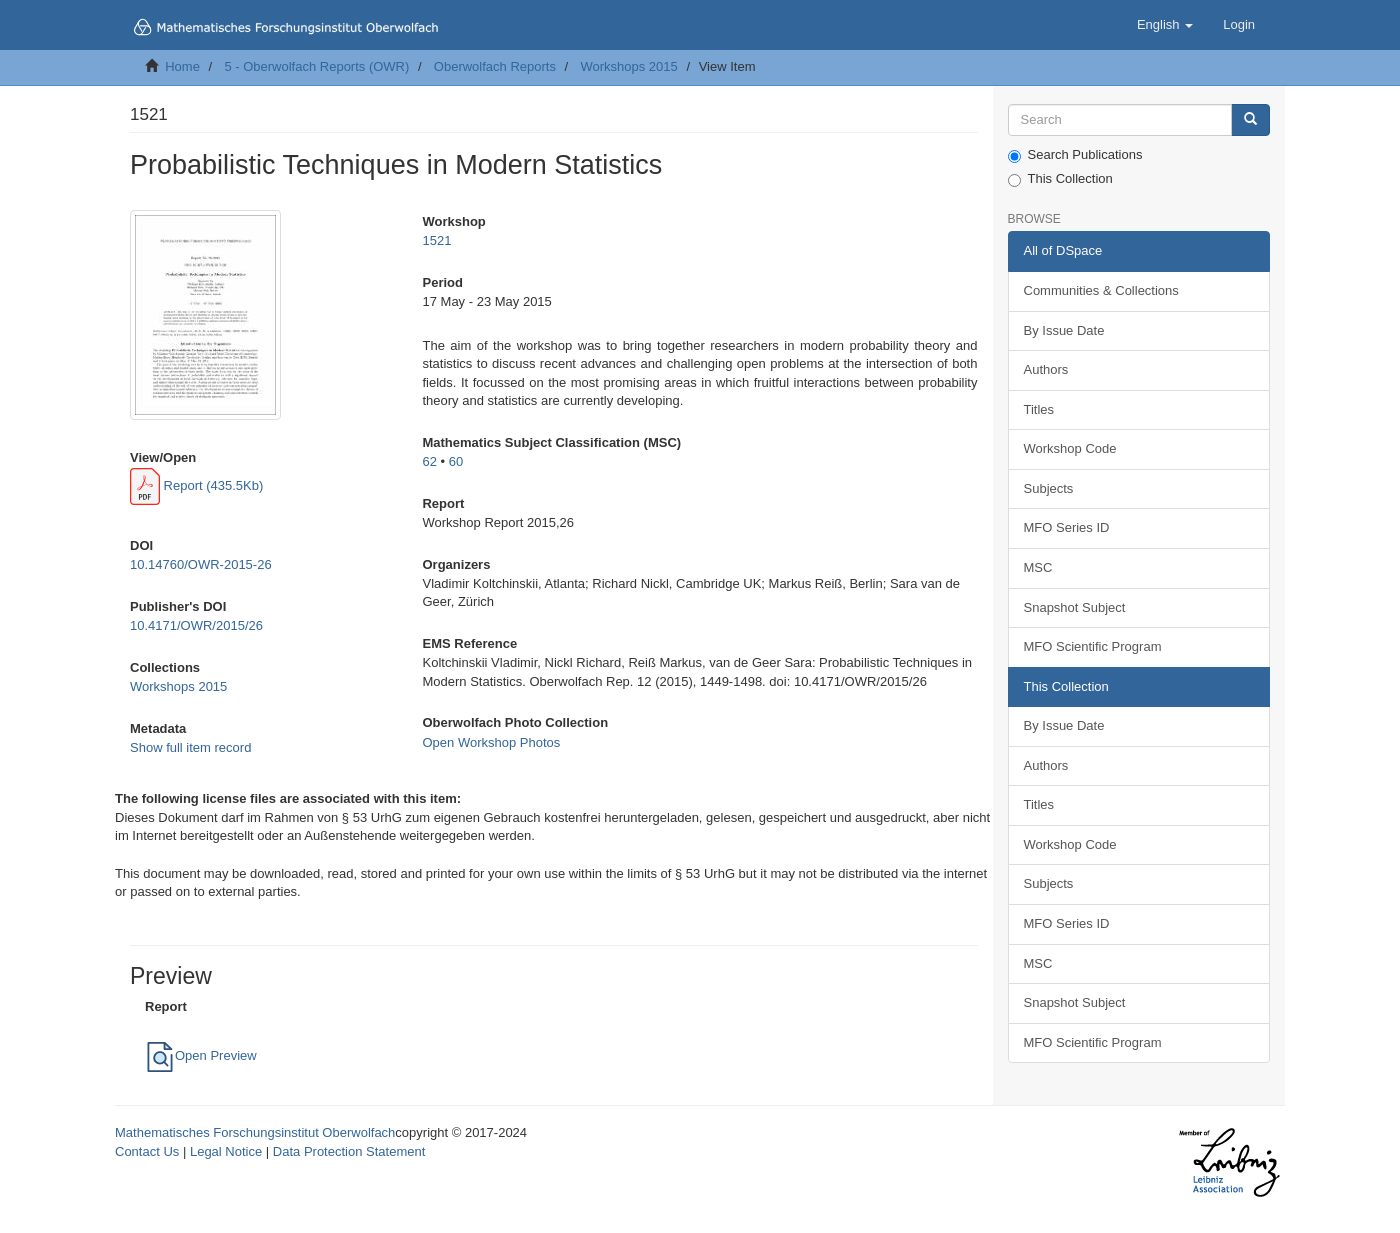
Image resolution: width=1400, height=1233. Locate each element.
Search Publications (1075, 155)
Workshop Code (1070, 448)
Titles (1039, 409)
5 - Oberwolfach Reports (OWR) (316, 66)
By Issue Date (1064, 330)
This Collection (1060, 179)
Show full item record (190, 747)
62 (429, 461)
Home (182, 66)
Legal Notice (226, 1151)
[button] (1165, 25)
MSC (1038, 567)
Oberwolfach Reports (495, 66)
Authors (1046, 369)
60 (456, 461)
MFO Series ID (1067, 527)
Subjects (1049, 488)
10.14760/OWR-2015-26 (201, 564)
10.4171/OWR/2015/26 (196, 625)
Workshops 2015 (628, 66)
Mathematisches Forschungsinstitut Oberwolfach (255, 1132)
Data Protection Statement (349, 1151)
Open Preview (201, 1055)
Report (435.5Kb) (196, 485)
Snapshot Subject (1075, 607)
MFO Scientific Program (1093, 646)
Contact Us (147, 1151)
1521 (436, 240)
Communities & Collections (1101, 290)
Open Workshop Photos (491, 742)
